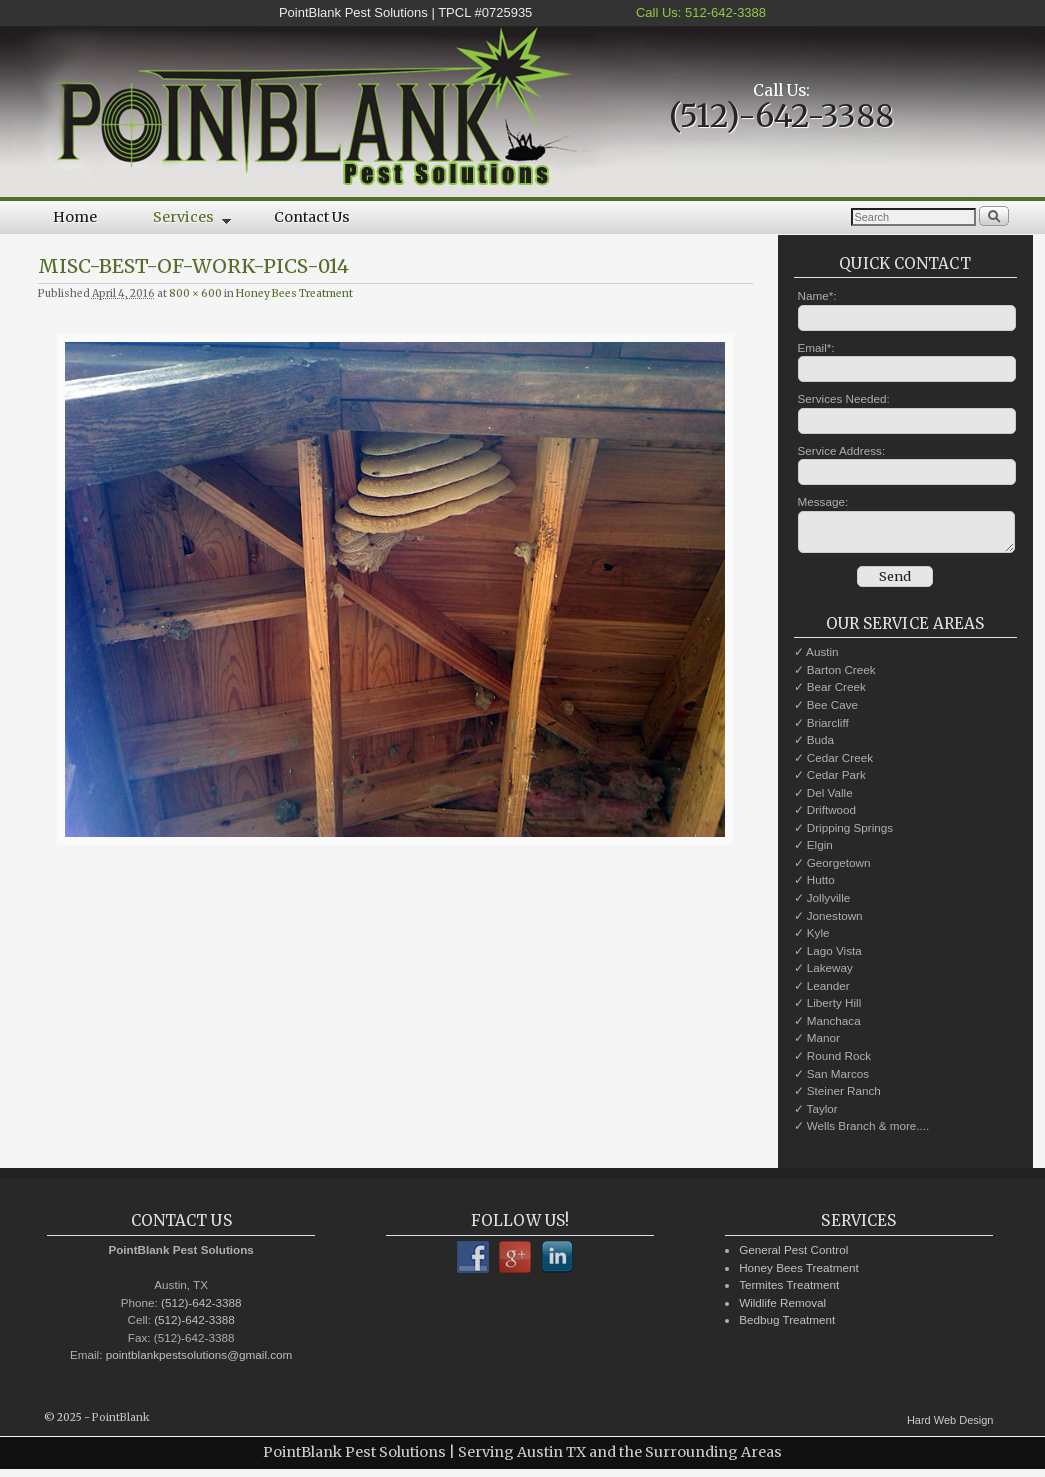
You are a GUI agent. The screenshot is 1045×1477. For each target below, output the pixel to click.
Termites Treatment (789, 1290)
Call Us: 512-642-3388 (699, 12)
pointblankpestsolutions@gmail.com (199, 1360)
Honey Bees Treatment (294, 293)
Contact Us (312, 217)
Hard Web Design (950, 1426)
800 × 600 (195, 293)
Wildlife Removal (782, 1308)
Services (178, 221)
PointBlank (120, 1423)
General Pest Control (793, 1255)
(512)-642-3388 (781, 116)
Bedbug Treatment (787, 1325)
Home (75, 217)
